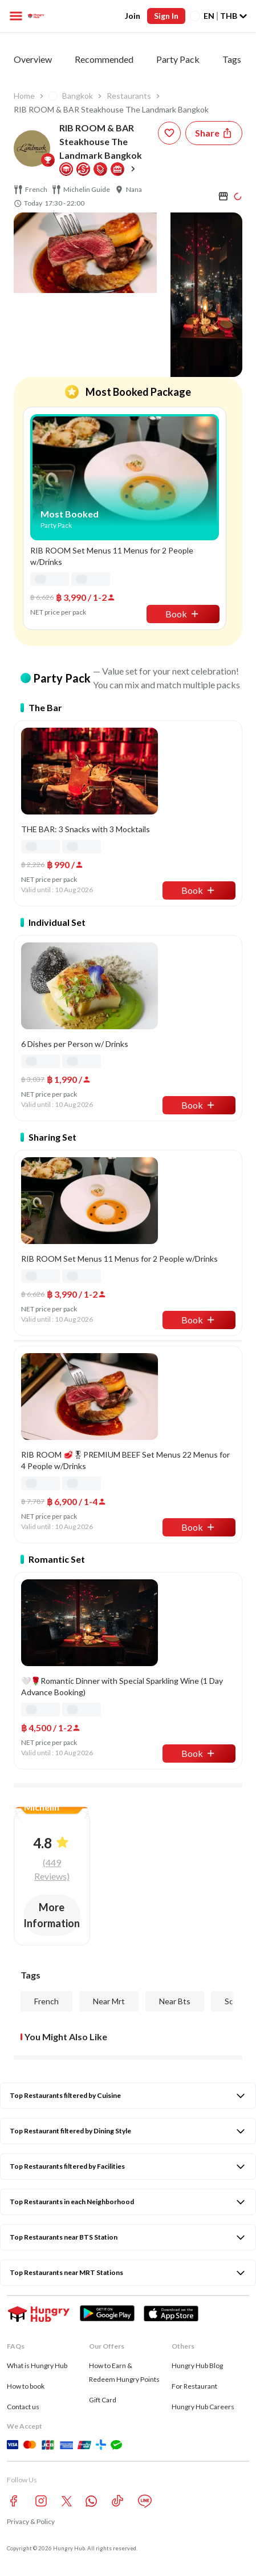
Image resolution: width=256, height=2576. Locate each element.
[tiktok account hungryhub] (117, 2501)
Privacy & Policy (31, 2521)
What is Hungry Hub (37, 2365)
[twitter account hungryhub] (67, 2501)
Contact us (23, 2406)
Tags (231, 59)
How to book (25, 2386)
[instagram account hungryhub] (41, 2501)
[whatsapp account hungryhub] (91, 2501)
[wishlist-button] (169, 133)
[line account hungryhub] (145, 2501)
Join (132, 16)
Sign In (166, 16)
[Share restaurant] (213, 133)
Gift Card (102, 2400)
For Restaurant (194, 2386)
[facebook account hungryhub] (14, 2501)
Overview (33, 59)
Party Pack (178, 59)
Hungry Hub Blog (197, 2365)
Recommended (104, 59)
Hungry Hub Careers (203, 2406)
